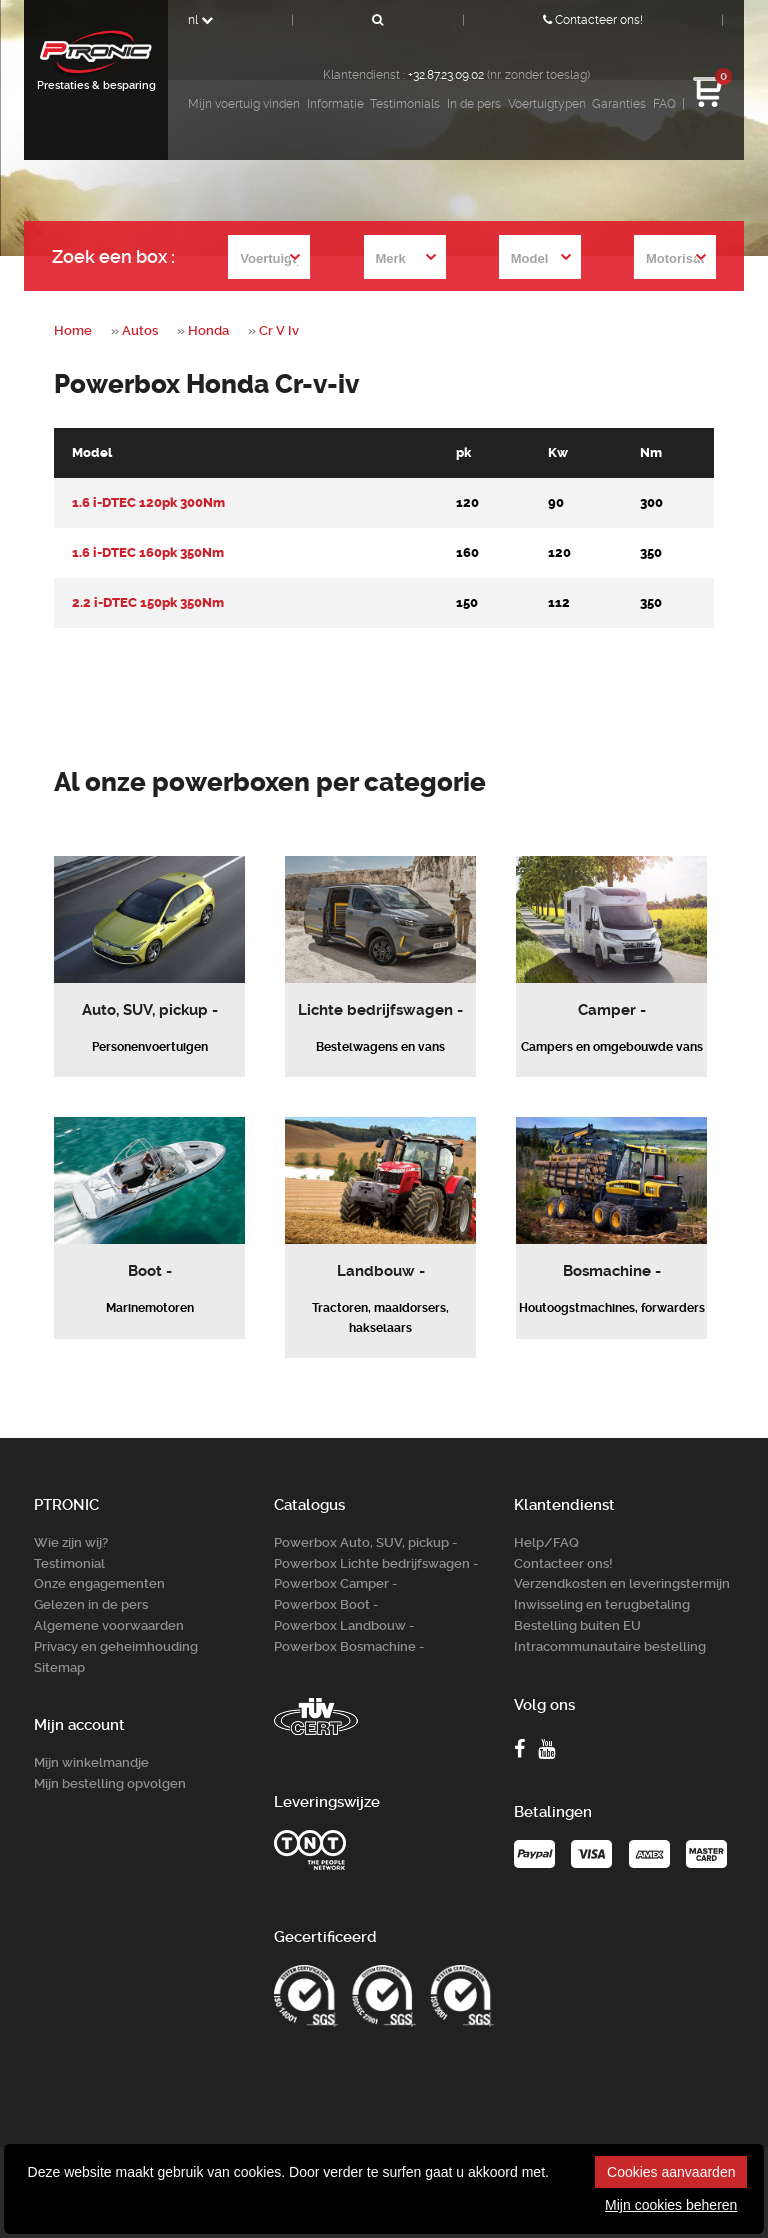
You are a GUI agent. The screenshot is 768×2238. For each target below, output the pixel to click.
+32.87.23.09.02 (446, 75)
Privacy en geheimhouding (116, 1646)
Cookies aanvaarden (671, 2172)
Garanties (619, 104)
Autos (140, 330)
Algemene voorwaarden (109, 1625)
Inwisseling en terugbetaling (602, 1604)
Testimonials (405, 104)
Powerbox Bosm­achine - (349, 1646)
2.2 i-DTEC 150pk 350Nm (148, 602)
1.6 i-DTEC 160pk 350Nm (148, 552)
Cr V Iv (279, 330)
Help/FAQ (546, 1542)
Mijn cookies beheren (671, 2205)
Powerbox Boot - (326, 1604)
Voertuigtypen (547, 104)
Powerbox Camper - (335, 1583)
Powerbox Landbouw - (344, 1625)
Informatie (335, 104)
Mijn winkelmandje (91, 1762)
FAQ (664, 104)
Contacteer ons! (593, 20)
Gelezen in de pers (91, 1604)
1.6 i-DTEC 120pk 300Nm (148, 502)
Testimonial (69, 1563)
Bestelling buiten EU (577, 1625)
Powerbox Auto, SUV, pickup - (365, 1542)
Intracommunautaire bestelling (610, 1646)
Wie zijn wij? (71, 1542)
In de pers (474, 104)
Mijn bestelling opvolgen (110, 1783)
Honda (208, 330)
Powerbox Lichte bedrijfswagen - (376, 1563)
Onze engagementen (99, 1583)
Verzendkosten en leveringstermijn (622, 1583)
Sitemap (59, 1667)
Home (73, 330)
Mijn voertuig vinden (244, 104)
